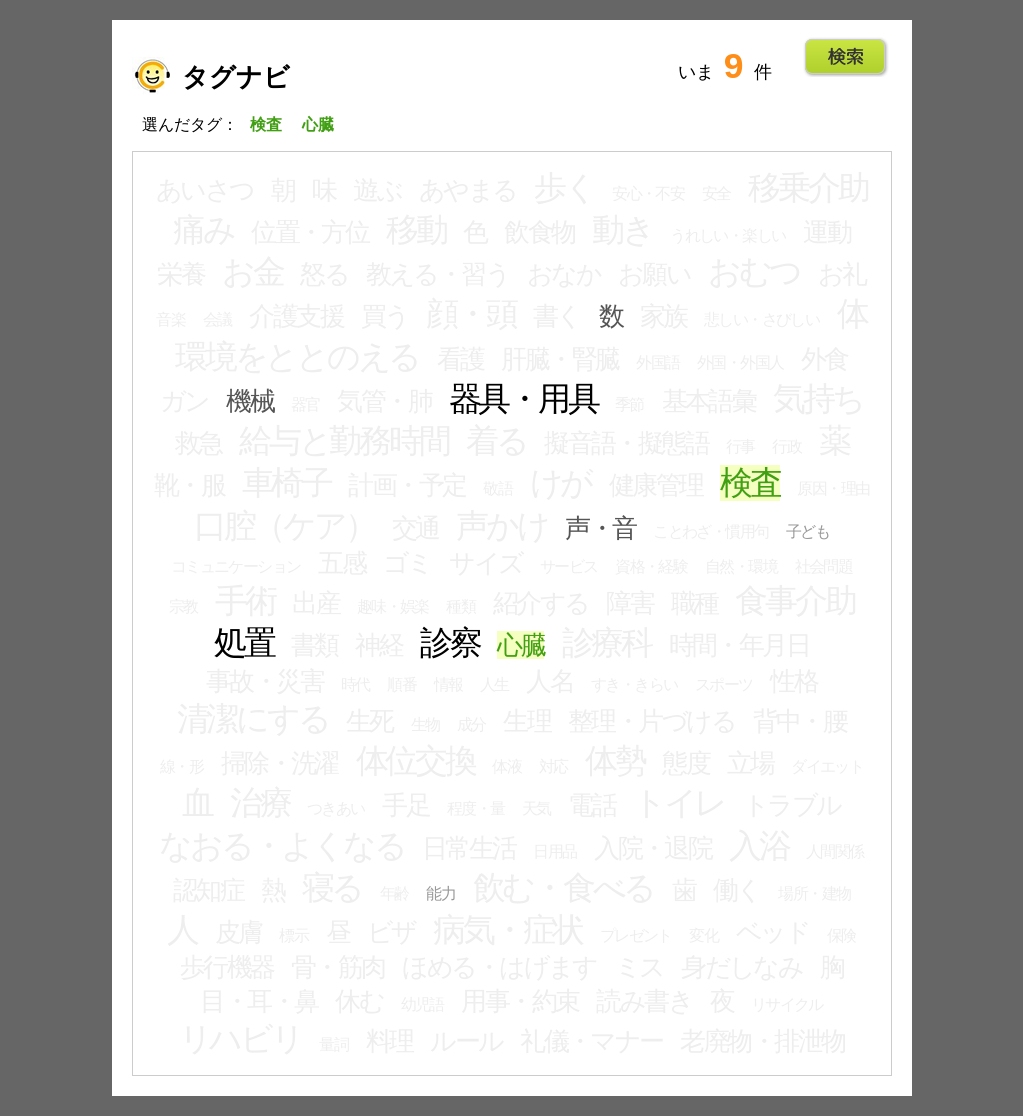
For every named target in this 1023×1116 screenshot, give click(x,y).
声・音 (600, 528)
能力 (440, 893)
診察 (450, 643)
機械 (249, 401)
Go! (845, 57)
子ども (807, 531)
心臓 (520, 645)
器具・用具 (523, 399)
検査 (750, 483)
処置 (244, 643)
